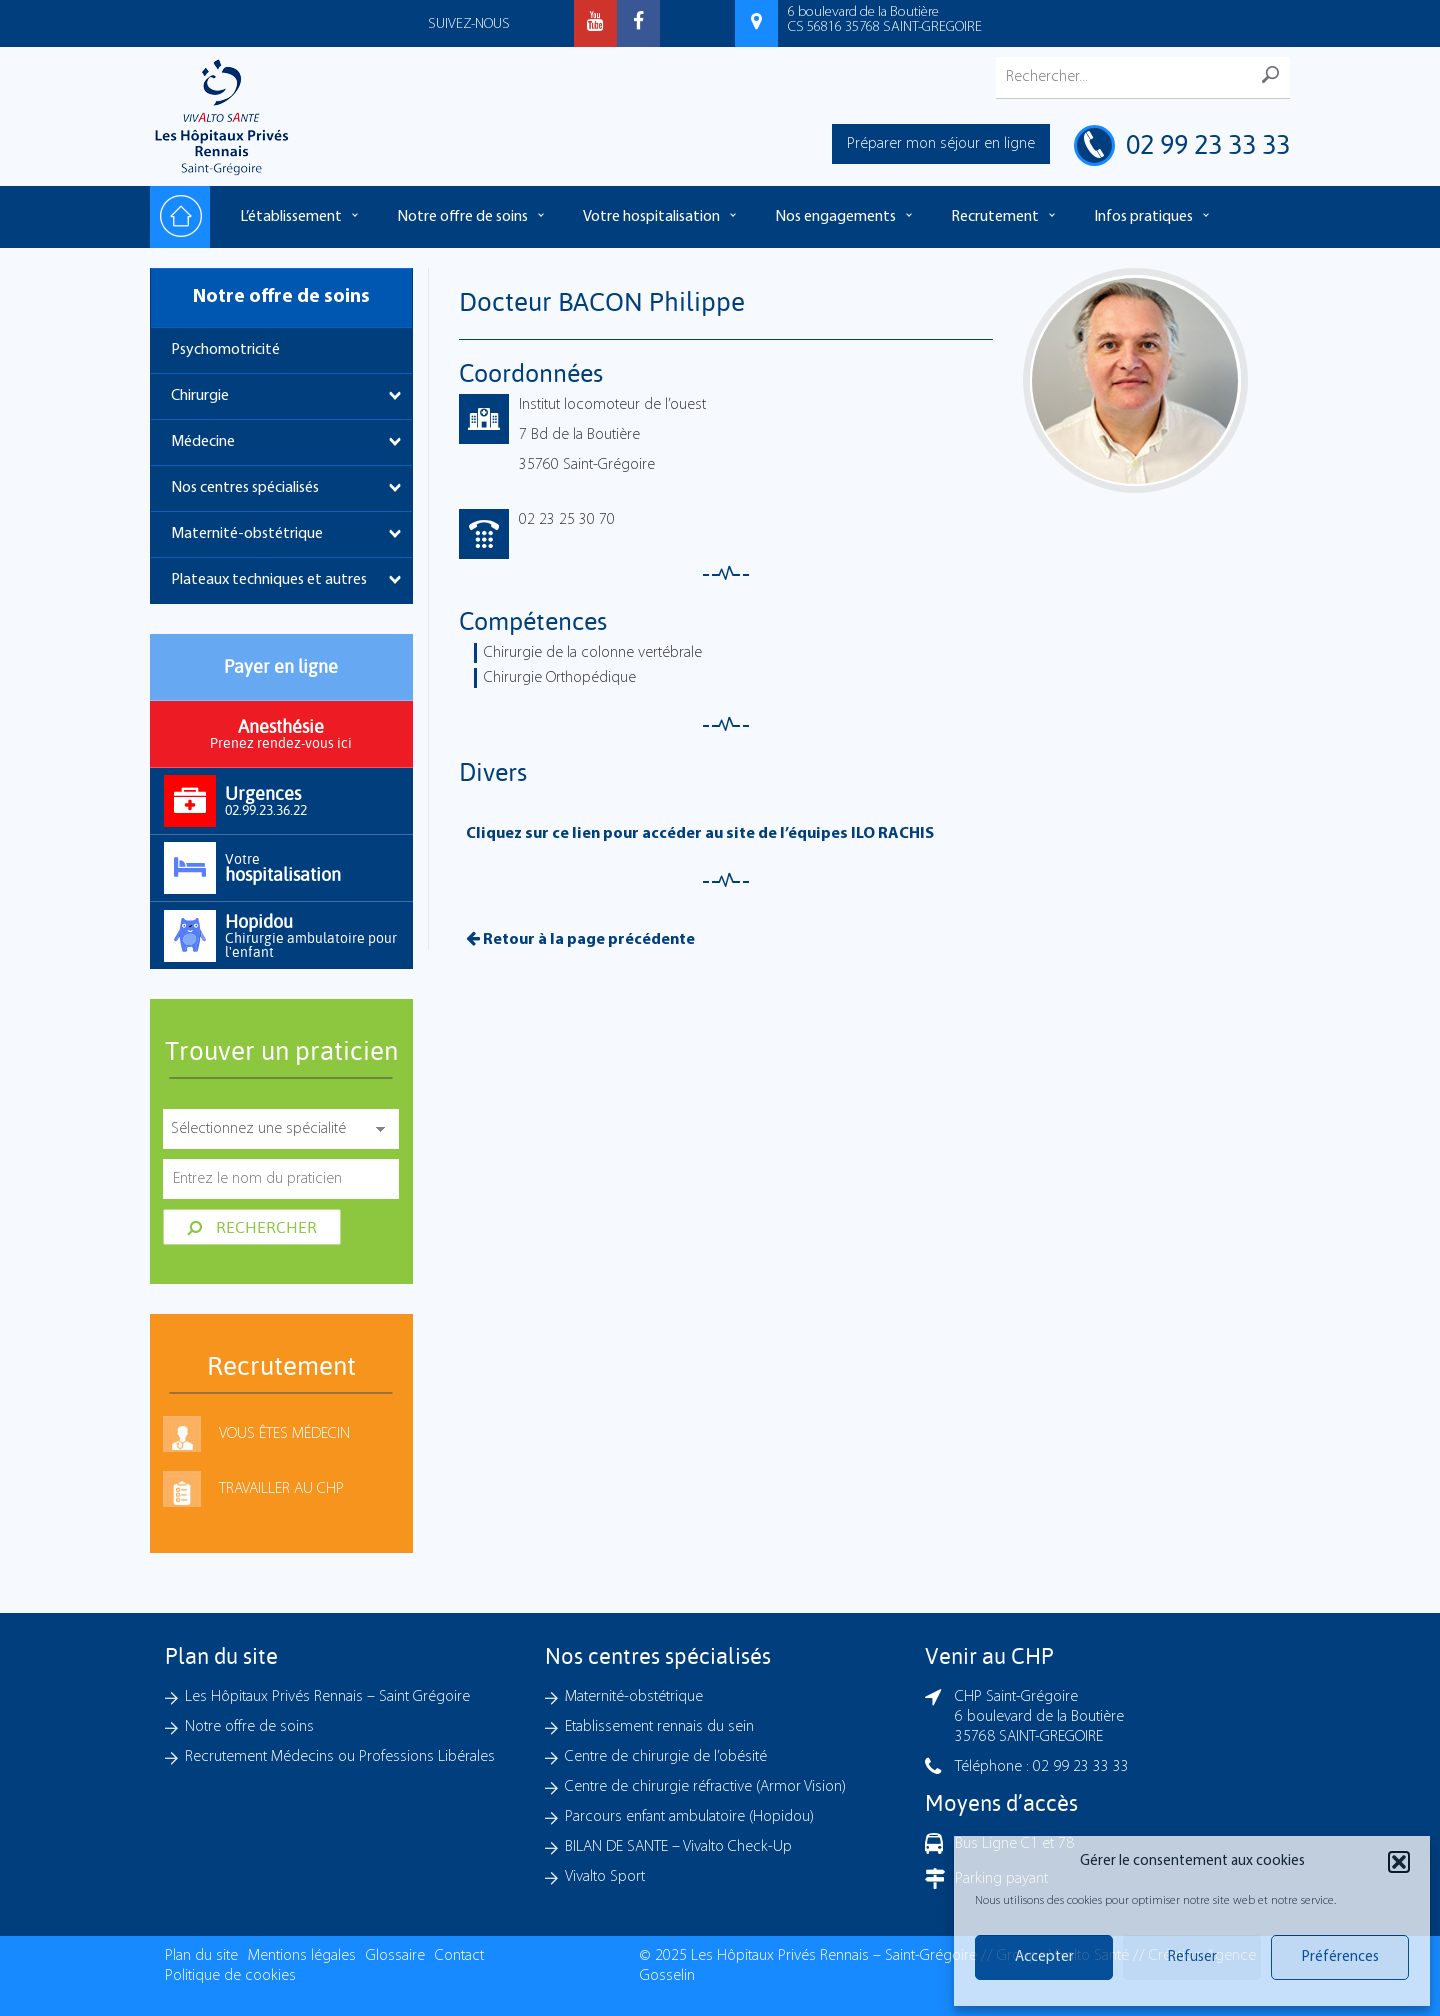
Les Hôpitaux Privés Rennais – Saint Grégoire (327, 1697)
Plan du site (201, 1956)
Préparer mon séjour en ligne (941, 144)
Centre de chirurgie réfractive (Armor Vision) (705, 1787)
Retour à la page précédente (580, 939)
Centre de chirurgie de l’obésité (666, 1757)
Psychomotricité (225, 350)
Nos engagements (835, 217)
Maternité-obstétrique (247, 534)
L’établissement (291, 217)
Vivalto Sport (605, 1877)
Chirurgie (200, 396)
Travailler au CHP (281, 1489)
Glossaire (395, 1956)
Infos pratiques (1143, 217)
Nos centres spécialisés (245, 488)
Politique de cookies (230, 1976)
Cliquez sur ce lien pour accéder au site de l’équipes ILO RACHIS (700, 834)
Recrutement (995, 217)
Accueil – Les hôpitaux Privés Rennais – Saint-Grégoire (180, 217)
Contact (459, 1956)
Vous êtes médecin (284, 1434)
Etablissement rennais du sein (659, 1727)
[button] (1399, 1862)
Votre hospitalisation (651, 217)
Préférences (1340, 1957)
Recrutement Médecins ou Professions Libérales (340, 1757)
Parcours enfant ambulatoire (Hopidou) (689, 1817)
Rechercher (252, 1227)
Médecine (203, 442)
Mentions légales (302, 1956)
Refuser (1192, 1957)
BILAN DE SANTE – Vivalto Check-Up (678, 1847)
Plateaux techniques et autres (269, 580)
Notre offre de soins (462, 217)
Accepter (1044, 1957)
